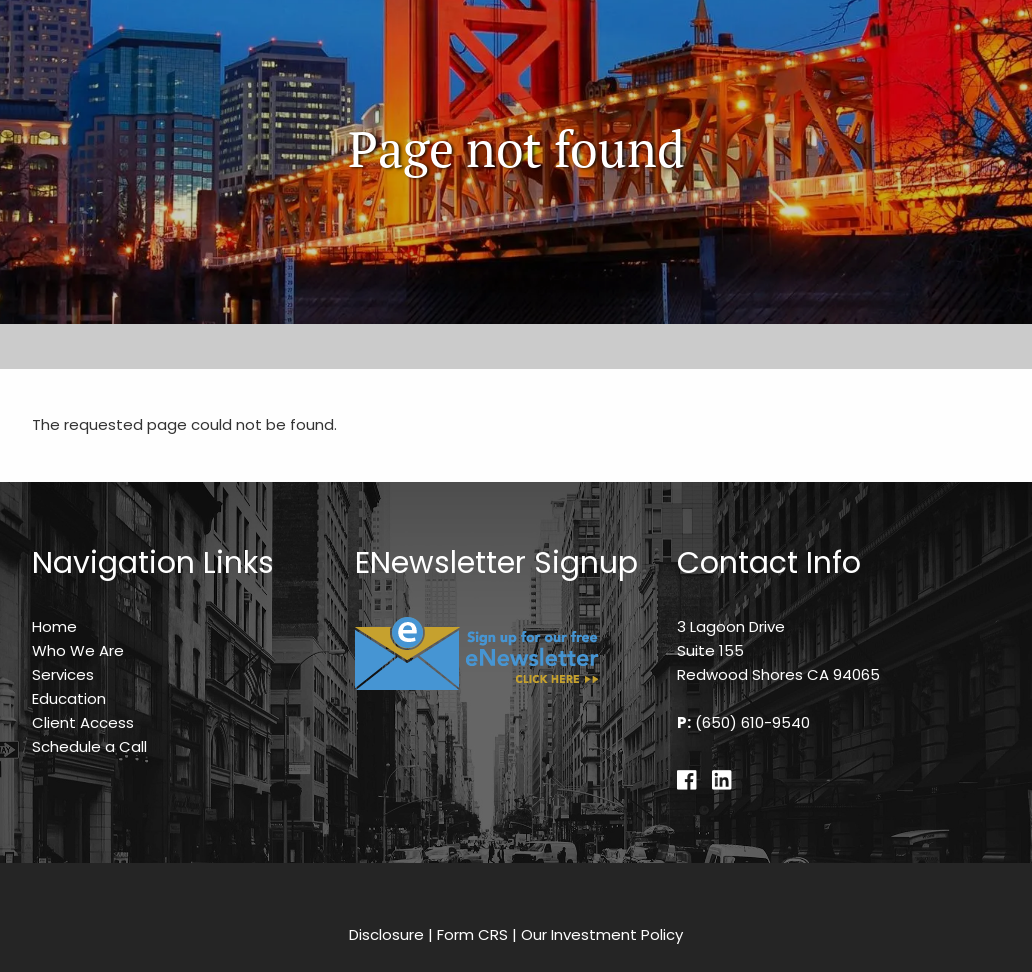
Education (69, 698)
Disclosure (386, 934)
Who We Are (78, 650)
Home (54, 626)
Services (63, 674)
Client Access (83, 722)
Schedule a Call (89, 746)
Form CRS (472, 934)
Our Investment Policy (602, 934)
